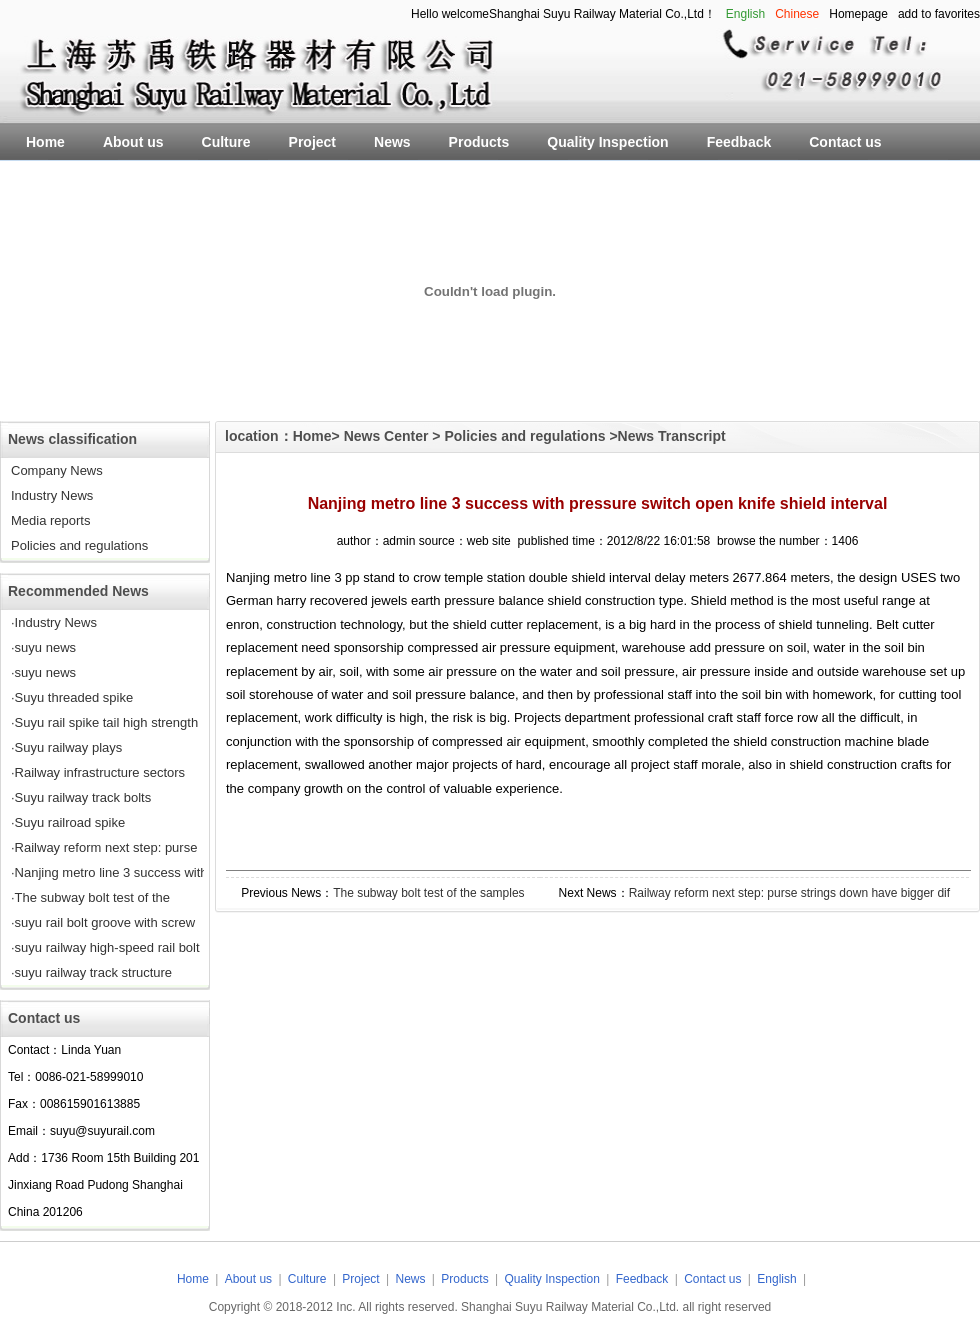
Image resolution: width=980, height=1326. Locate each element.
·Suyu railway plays (66, 747)
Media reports (50, 520)
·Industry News (54, 622)
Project (360, 1279)
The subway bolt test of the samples (428, 893)
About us (248, 1279)
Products (466, 1279)
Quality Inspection (553, 1279)
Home (312, 436)
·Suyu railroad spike (68, 822)
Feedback (642, 1279)
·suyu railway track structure (91, 972)
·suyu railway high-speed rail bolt (105, 947)
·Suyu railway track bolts (81, 797)
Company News (57, 470)
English (776, 1279)
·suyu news (43, 647)
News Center (386, 436)
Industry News (52, 495)
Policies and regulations (79, 545)
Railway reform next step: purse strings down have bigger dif (790, 893)
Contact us (712, 1279)
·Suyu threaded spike (72, 697)
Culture (307, 1279)
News (411, 1279)
